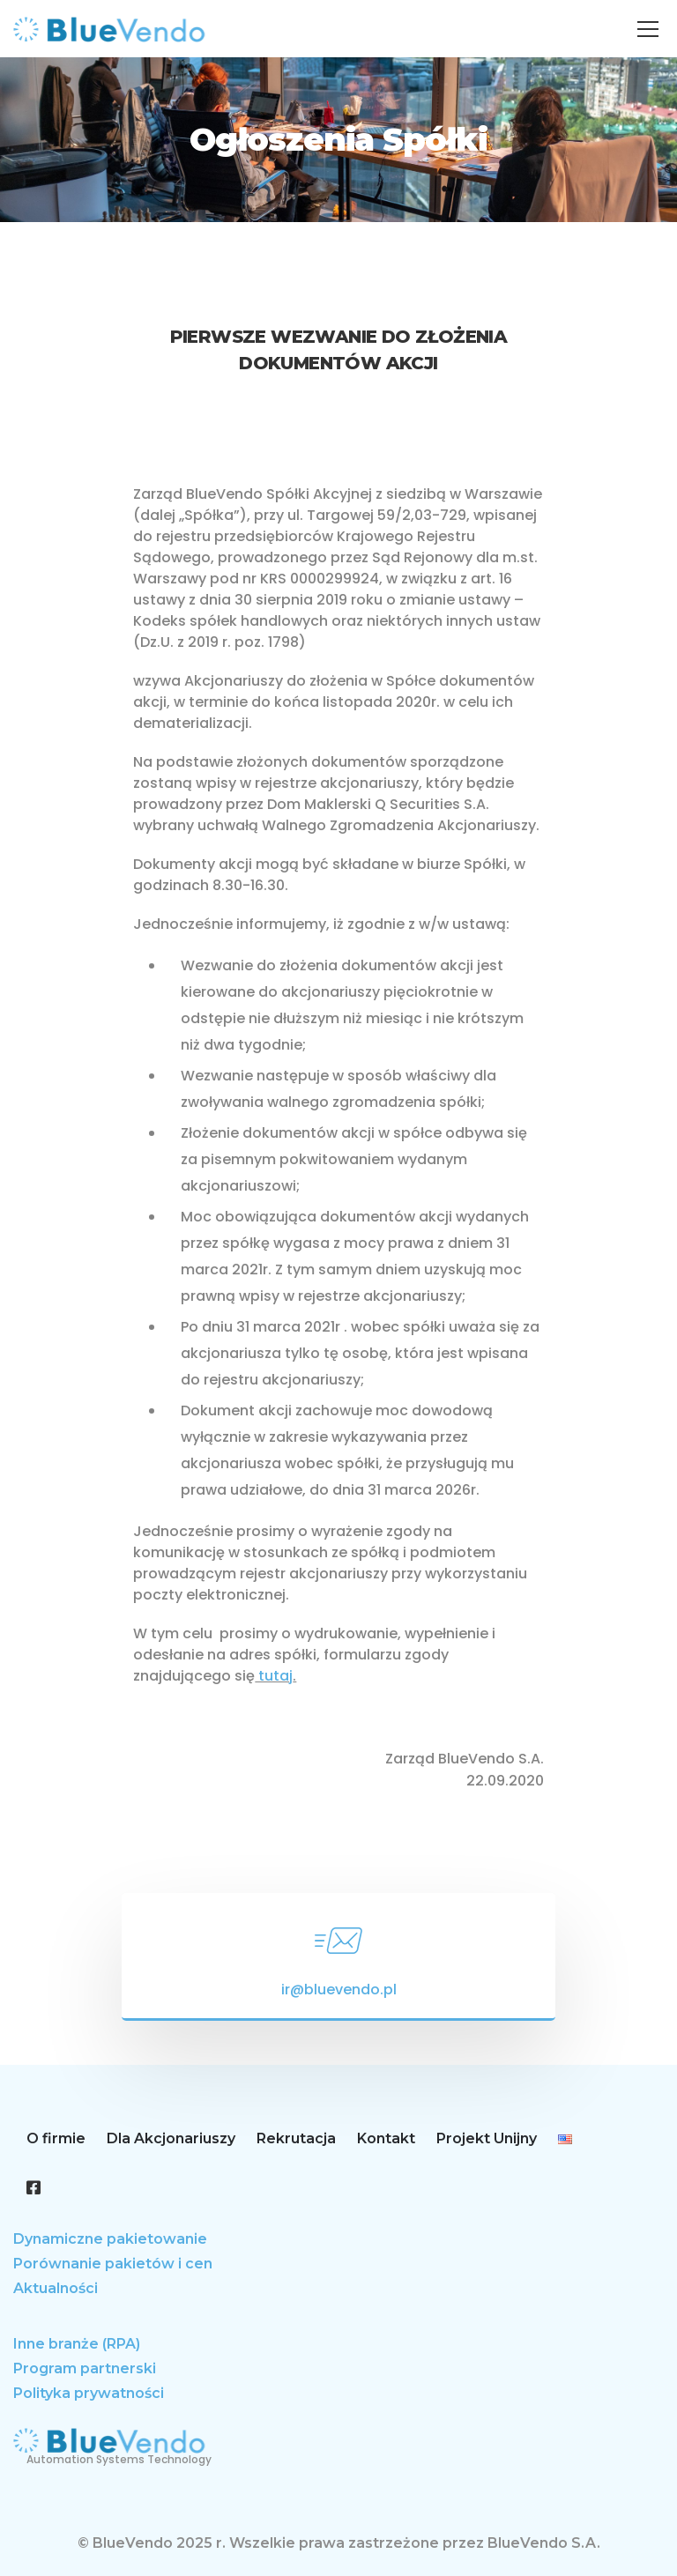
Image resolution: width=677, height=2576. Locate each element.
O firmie (56, 2138)
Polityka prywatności (88, 2393)
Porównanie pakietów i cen (112, 2263)
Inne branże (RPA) (76, 2343)
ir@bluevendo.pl (339, 1989)
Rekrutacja (296, 2138)
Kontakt (386, 2138)
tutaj (274, 1676)
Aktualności (55, 2288)
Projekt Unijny (486, 2138)
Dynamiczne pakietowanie (110, 2239)
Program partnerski (84, 2368)
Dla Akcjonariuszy (171, 2138)
